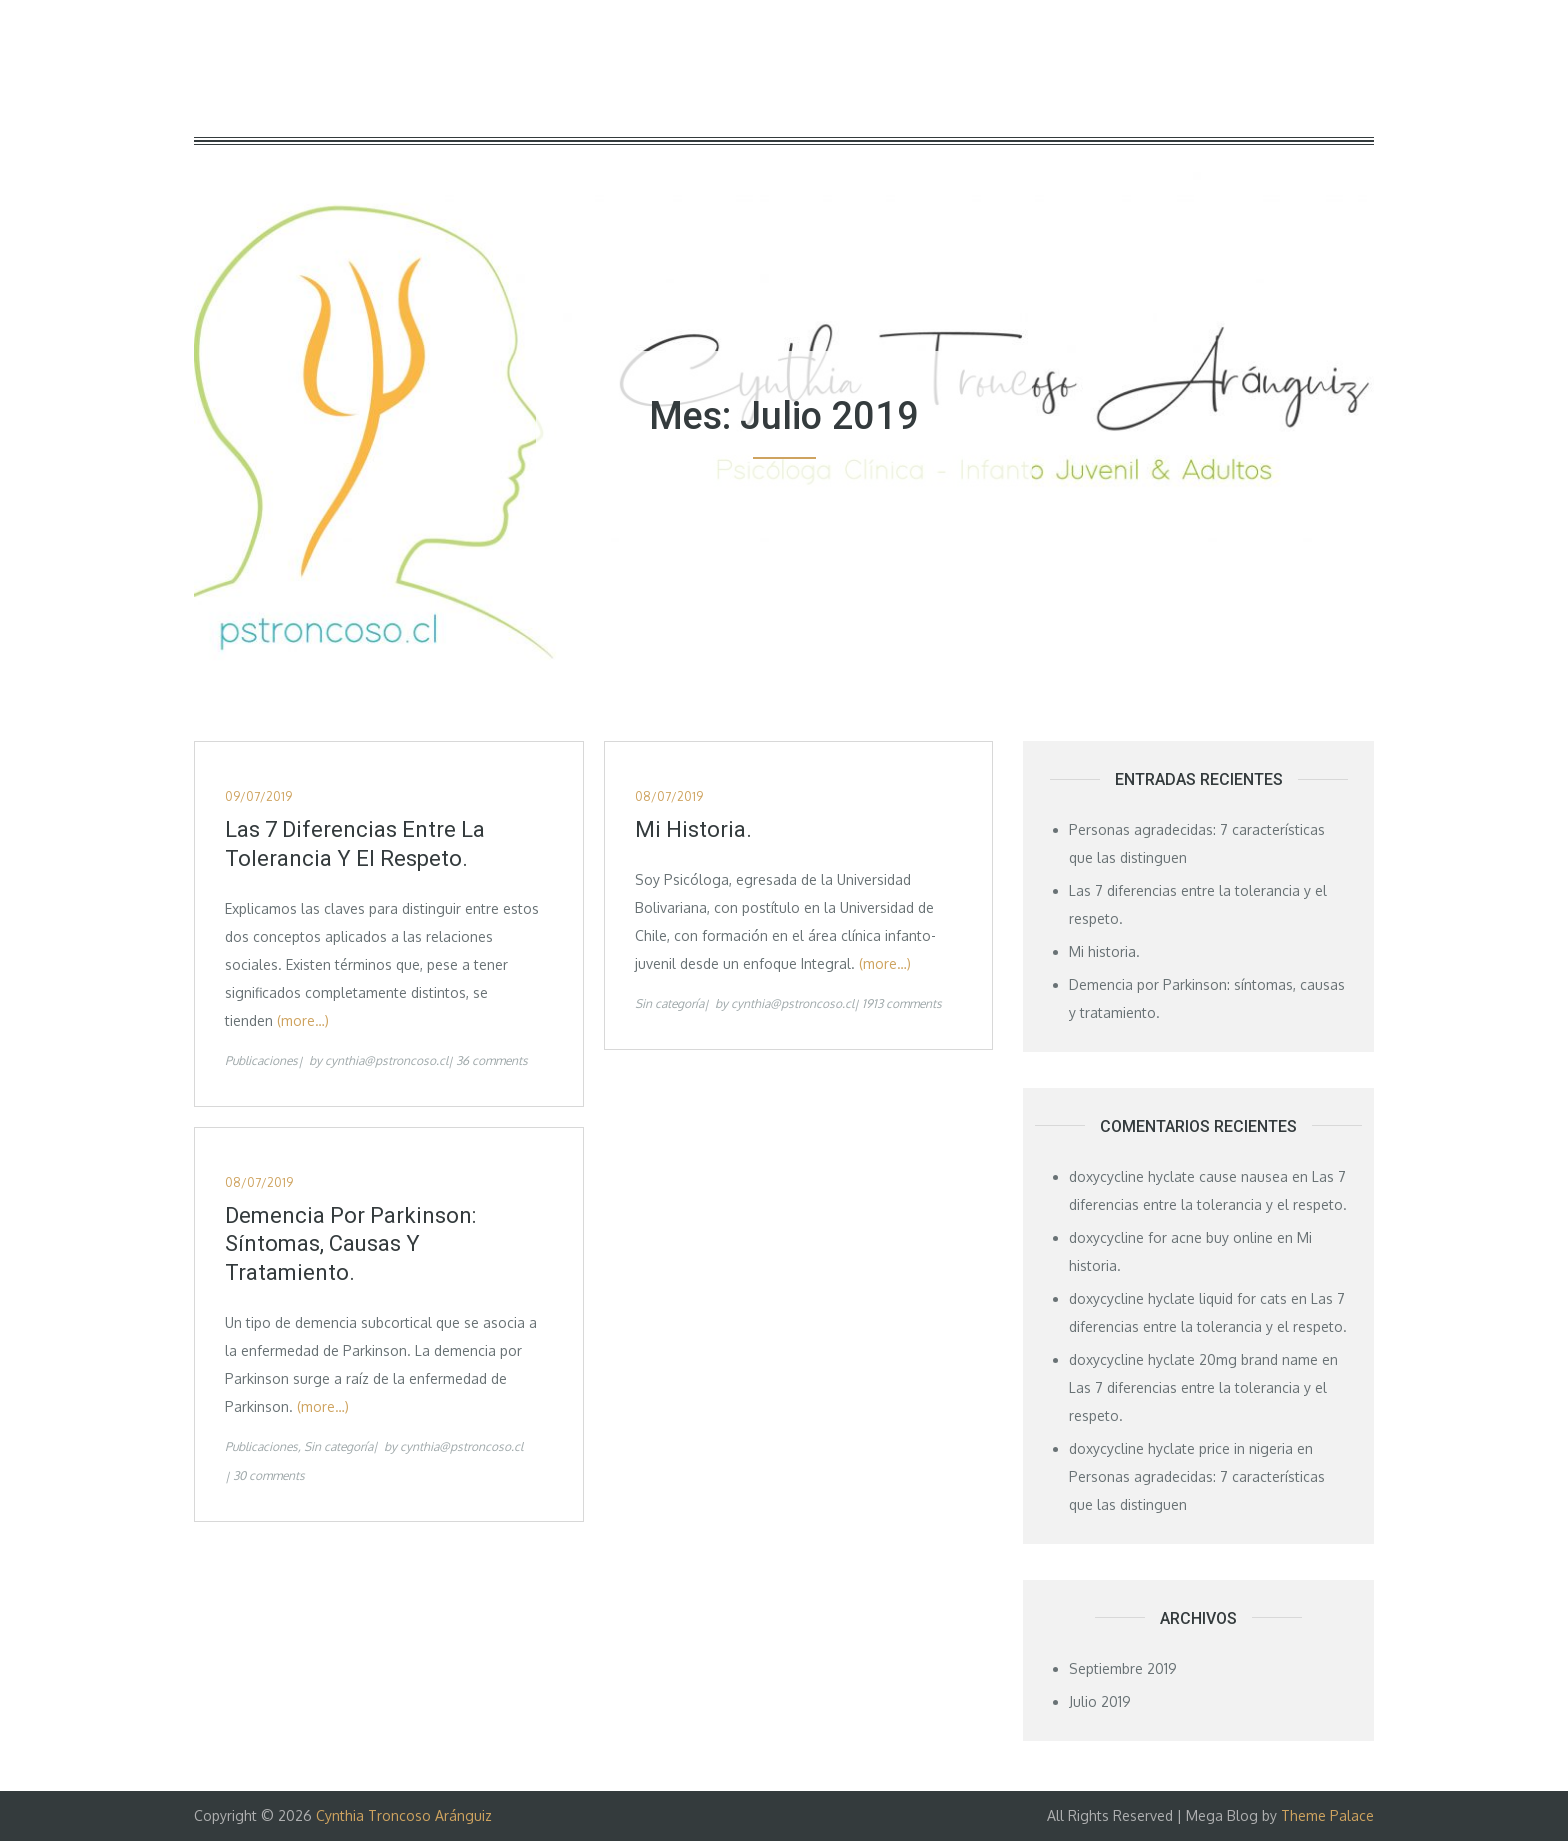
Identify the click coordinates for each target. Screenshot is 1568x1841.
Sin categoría (669, 1003)
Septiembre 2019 (1123, 1668)
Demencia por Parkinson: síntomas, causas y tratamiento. (350, 1244)
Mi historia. (693, 829)
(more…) (303, 1020)
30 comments (269, 1475)
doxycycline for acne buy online (1171, 1237)
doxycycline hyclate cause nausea (1178, 1176)
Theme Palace (1327, 1815)
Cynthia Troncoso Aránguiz (404, 1815)
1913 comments (902, 1003)
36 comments (492, 1060)
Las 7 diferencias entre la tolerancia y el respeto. (355, 844)
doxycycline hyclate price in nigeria (1181, 1448)
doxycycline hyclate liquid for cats (1178, 1298)
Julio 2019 (1100, 1701)
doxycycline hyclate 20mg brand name (1193, 1359)
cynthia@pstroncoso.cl (386, 1060)
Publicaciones (261, 1060)
